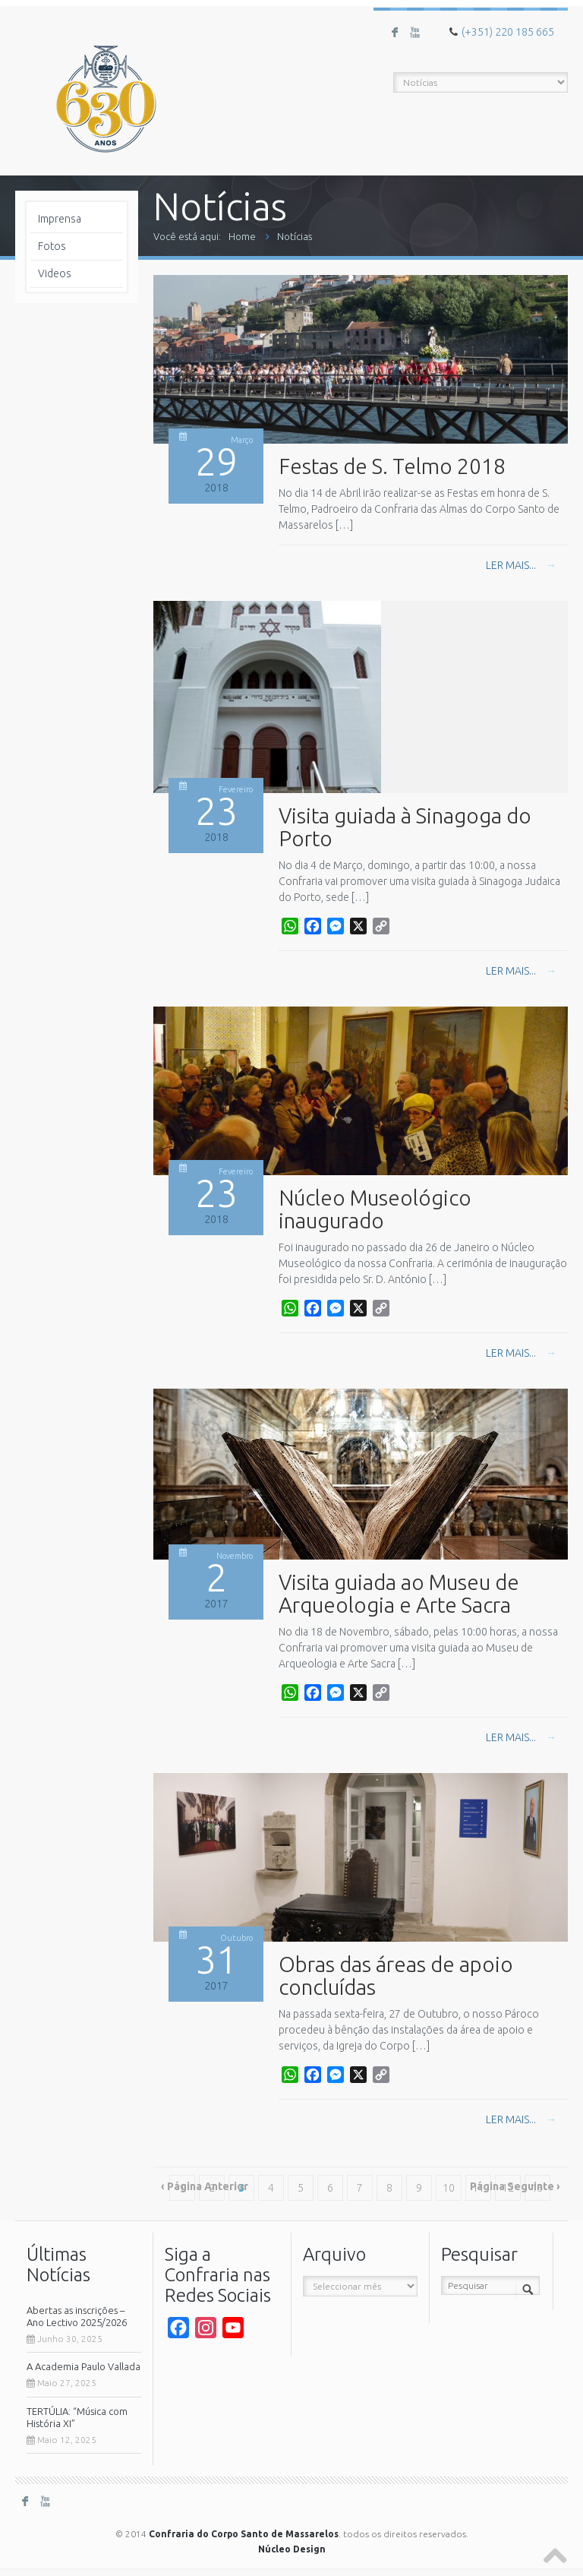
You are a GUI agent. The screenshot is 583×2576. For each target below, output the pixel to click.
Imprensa (59, 219)
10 (449, 2188)
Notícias (294, 236)
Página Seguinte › (515, 2186)
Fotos (52, 246)
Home (242, 236)
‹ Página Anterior (204, 2186)
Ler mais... (521, 565)
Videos (54, 273)
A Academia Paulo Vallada (83, 2366)
